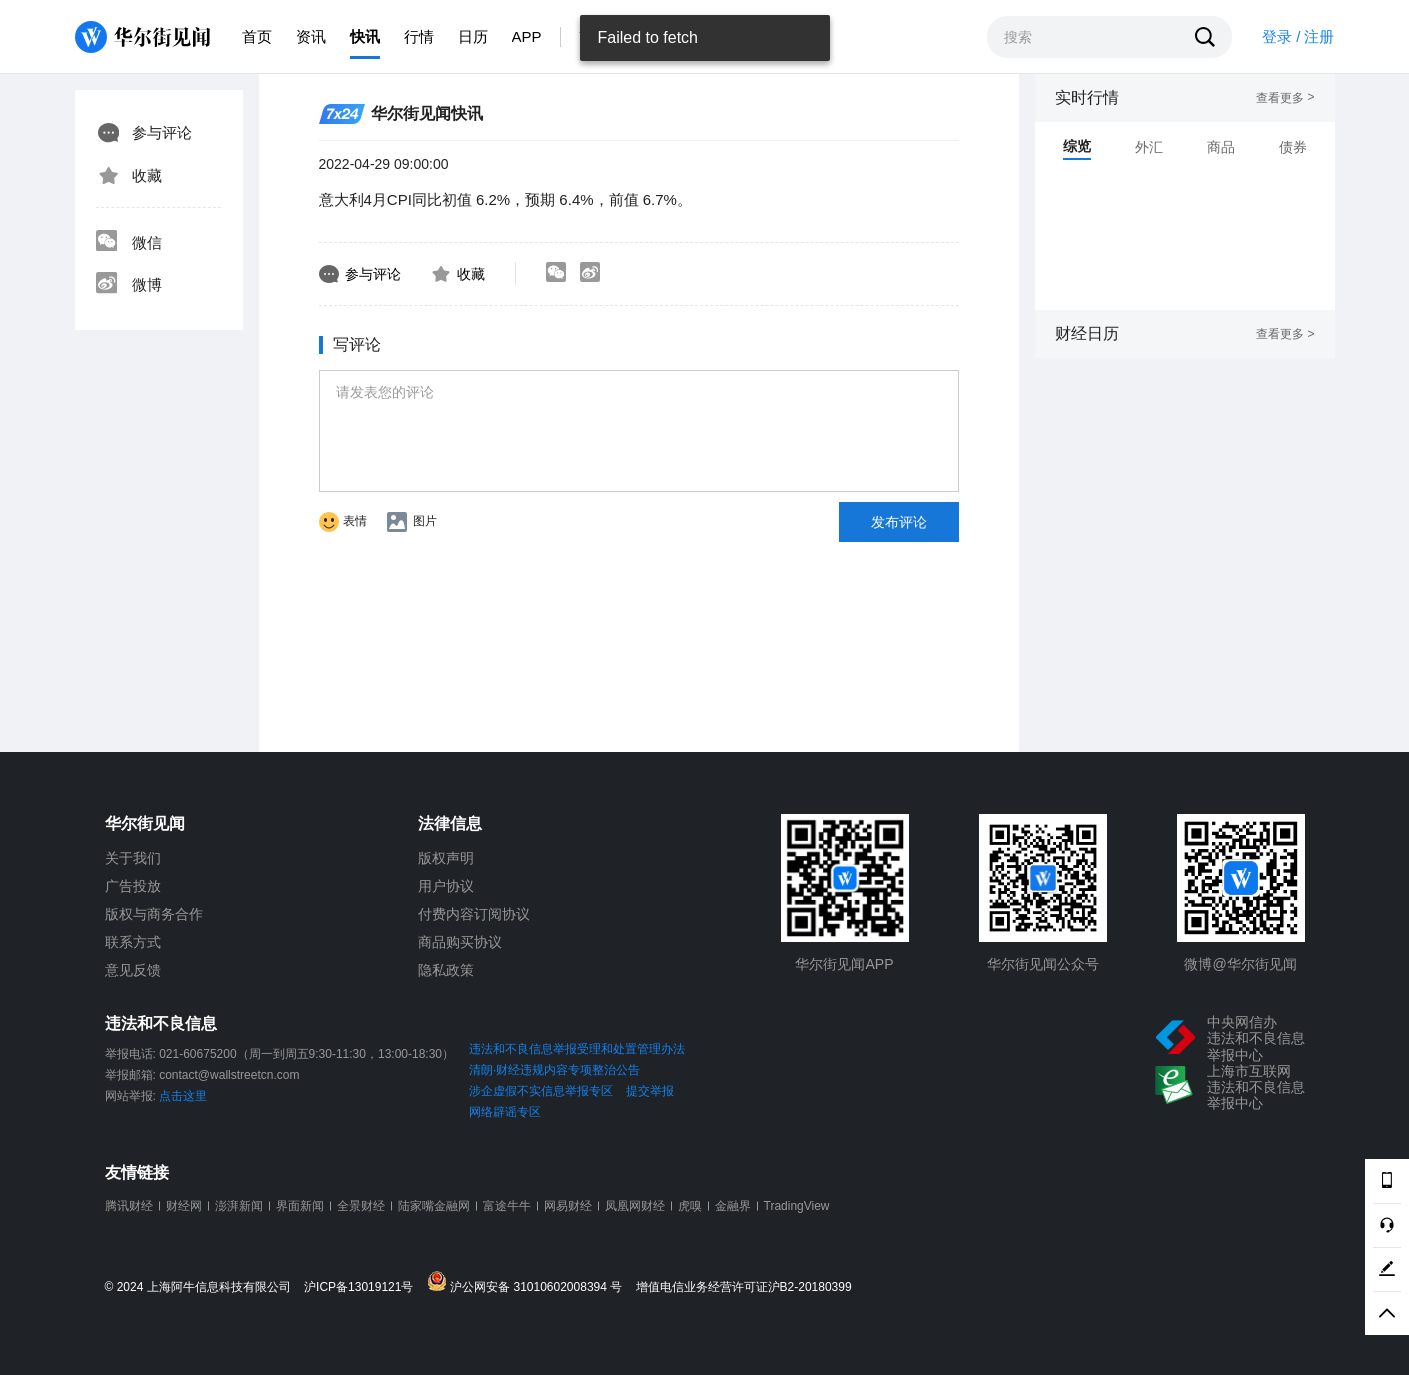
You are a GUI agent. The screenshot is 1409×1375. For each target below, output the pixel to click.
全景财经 (361, 1206)
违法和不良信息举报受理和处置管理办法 (577, 1049)
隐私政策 (446, 970)
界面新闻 (300, 1206)
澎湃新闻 (239, 1206)
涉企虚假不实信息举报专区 (541, 1091)
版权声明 (446, 858)
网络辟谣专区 (505, 1112)
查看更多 (1285, 98)
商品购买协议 (460, 942)
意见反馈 (133, 970)
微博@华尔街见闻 (1240, 964)
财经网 (184, 1206)
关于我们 (133, 858)
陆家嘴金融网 (434, 1206)
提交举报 (650, 1091)
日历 (473, 36)
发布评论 (899, 522)
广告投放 (133, 886)
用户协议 (446, 886)
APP (527, 36)
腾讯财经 (129, 1206)
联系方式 (133, 942)
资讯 (311, 36)
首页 (257, 36)
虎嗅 (690, 1206)
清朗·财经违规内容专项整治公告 (554, 1070)
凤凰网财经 (635, 1206)
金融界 (733, 1206)
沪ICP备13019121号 (363, 1287)
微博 (129, 285)
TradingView (797, 1206)
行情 (419, 36)
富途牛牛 (507, 1206)
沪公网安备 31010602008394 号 (529, 1282)
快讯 (365, 36)
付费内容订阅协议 (474, 914)
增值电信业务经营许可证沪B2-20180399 (744, 1287)
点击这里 (183, 1096)
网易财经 (568, 1206)
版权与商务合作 (154, 914)
